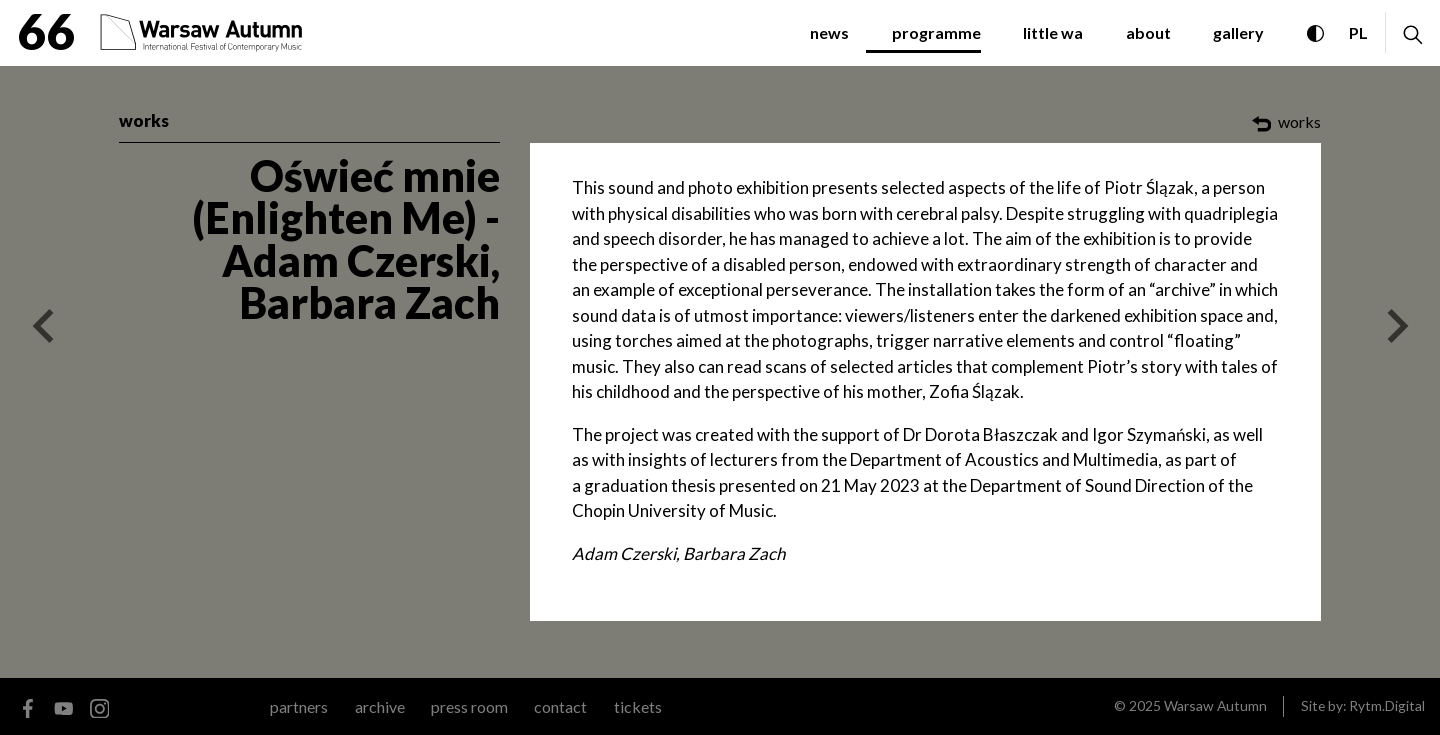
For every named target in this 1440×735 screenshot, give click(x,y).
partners (299, 706)
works (144, 120)
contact (560, 706)
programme (936, 32)
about (1148, 32)
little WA (1053, 32)
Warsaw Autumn (1215, 705)
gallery (1238, 32)
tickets (638, 706)
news (829, 32)
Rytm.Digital (1387, 705)
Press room (469, 706)
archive (380, 706)
